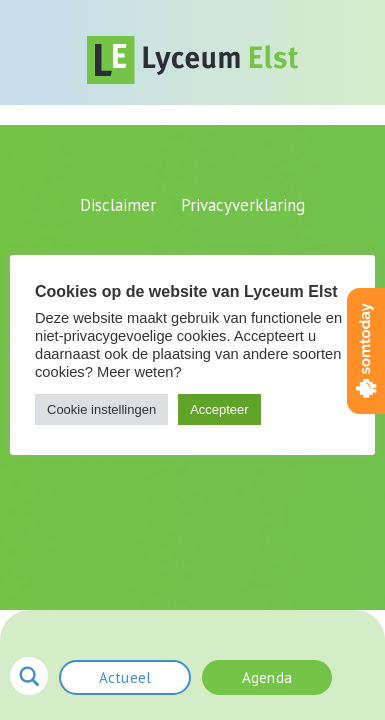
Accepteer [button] (219, 409)
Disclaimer (118, 205)
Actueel (125, 677)
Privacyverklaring (243, 205)
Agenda (267, 677)
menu (359, 675)
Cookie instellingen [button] (101, 409)
